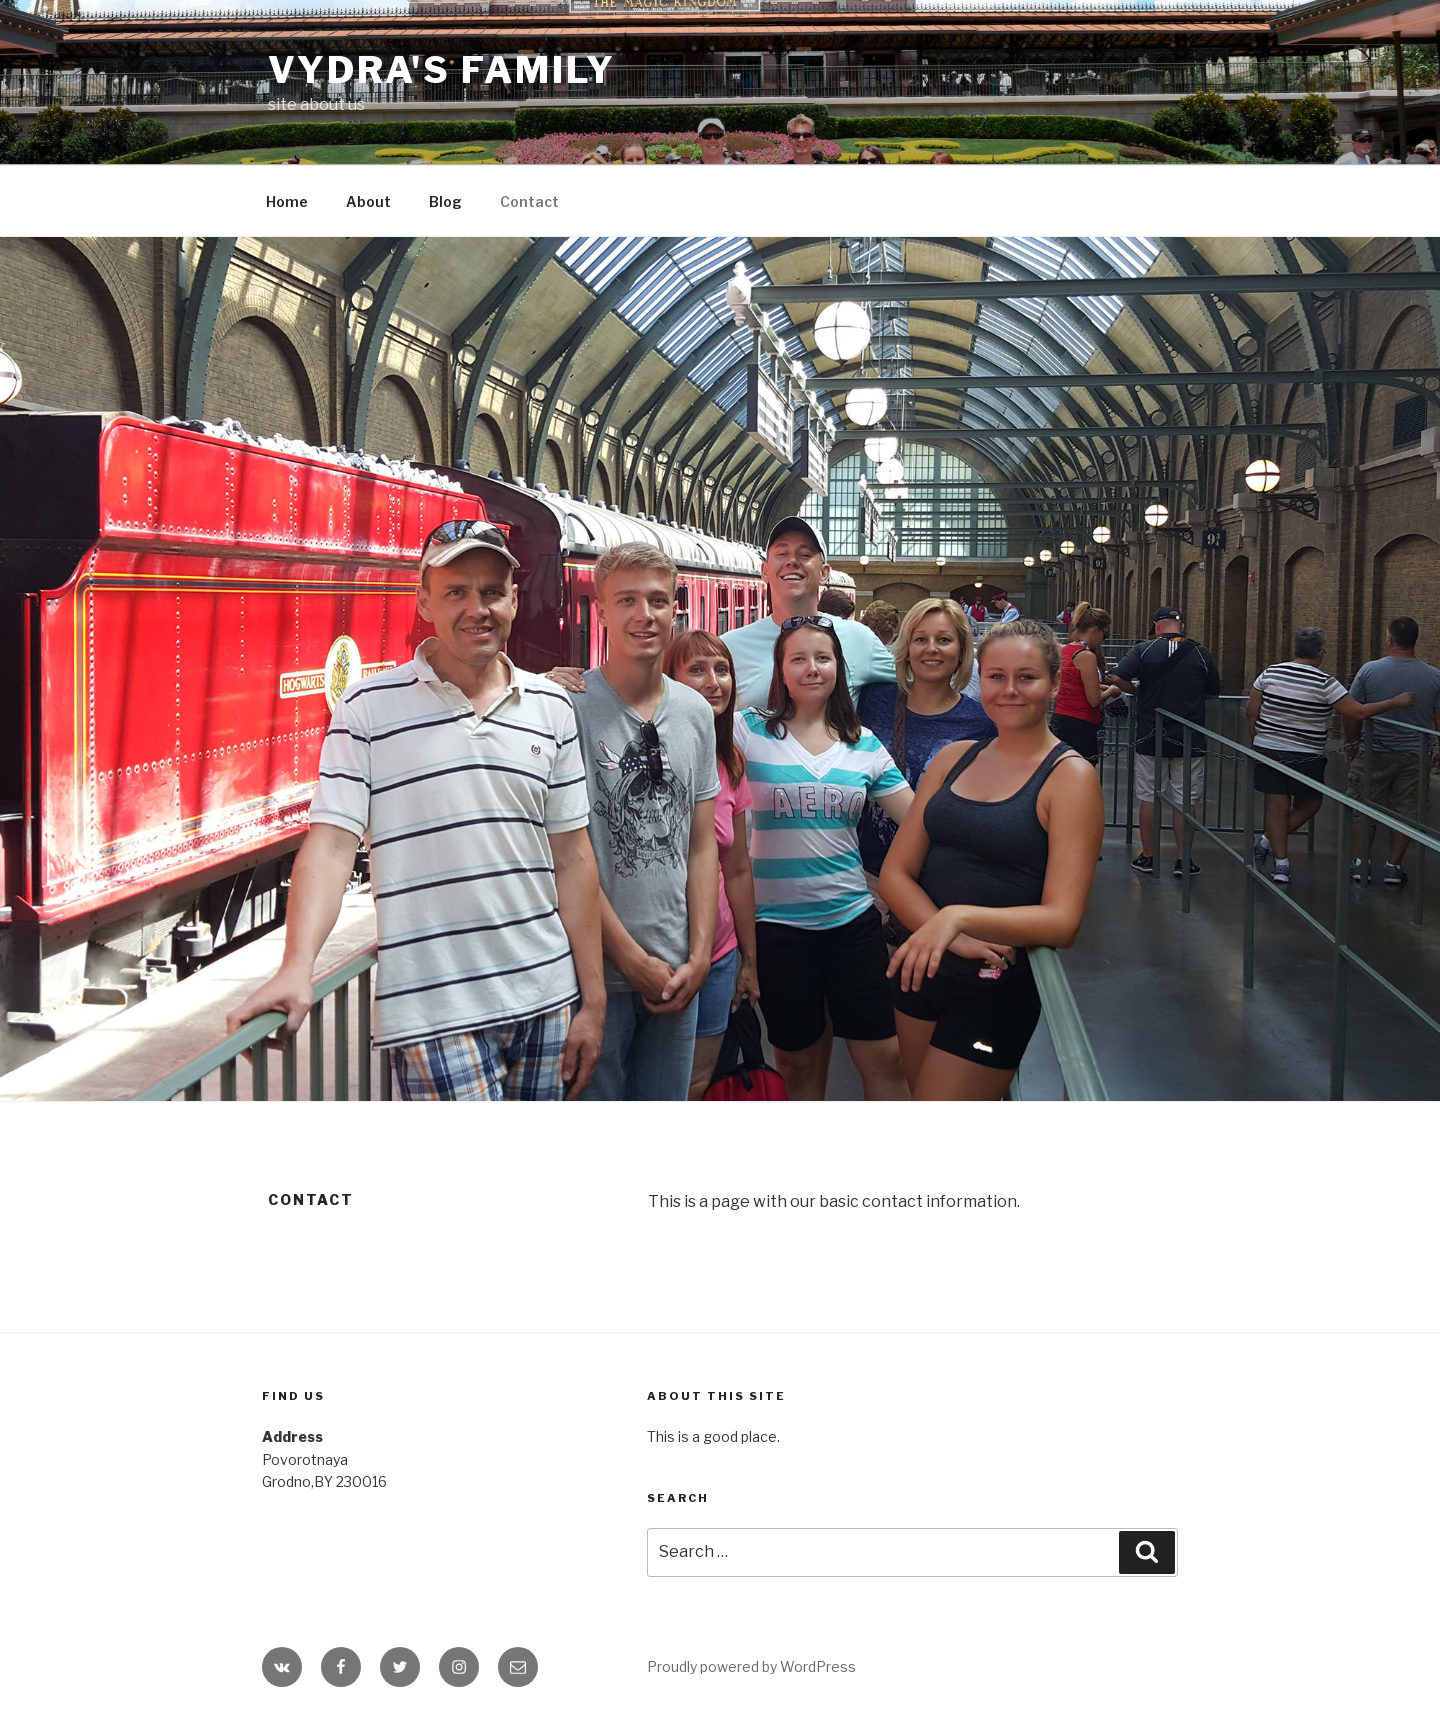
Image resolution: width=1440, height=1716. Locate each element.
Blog (445, 201)
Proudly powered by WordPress (751, 1666)
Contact (529, 201)
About (368, 201)
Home (287, 201)
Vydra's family (442, 70)
